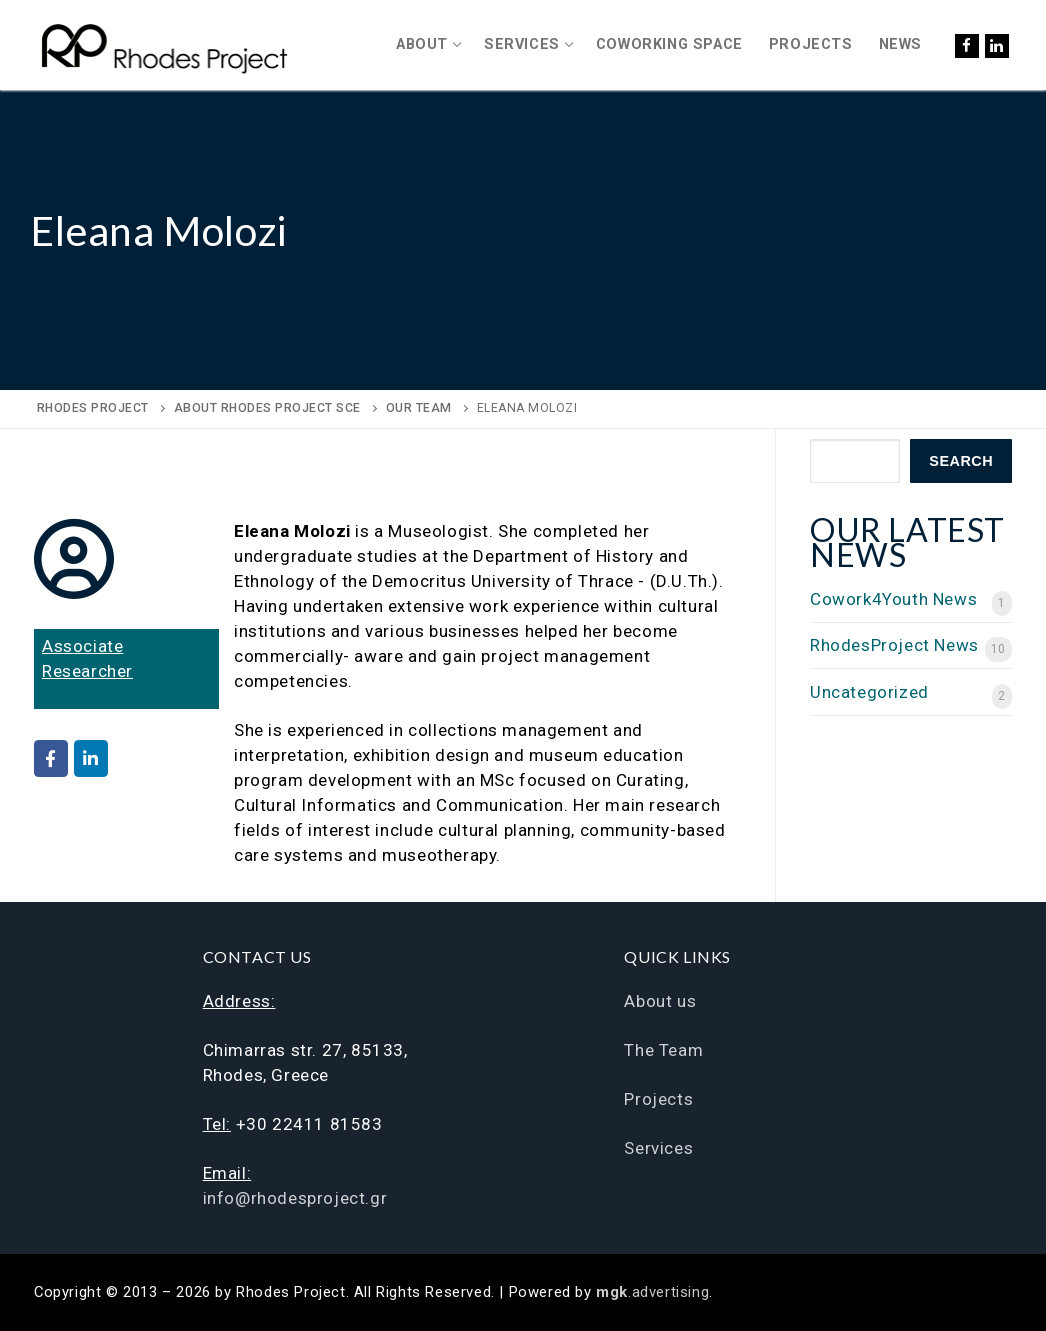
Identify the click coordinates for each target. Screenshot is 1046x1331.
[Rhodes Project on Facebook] (51, 758)
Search (961, 461)
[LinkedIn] (997, 46)
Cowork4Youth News (893, 599)
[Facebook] (967, 46)
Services (658, 1148)
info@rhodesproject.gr (295, 1198)
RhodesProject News (894, 645)
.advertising (652, 1292)
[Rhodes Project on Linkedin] (91, 758)
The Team (663, 1050)
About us (660, 1001)
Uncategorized (869, 692)
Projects (658, 1099)
